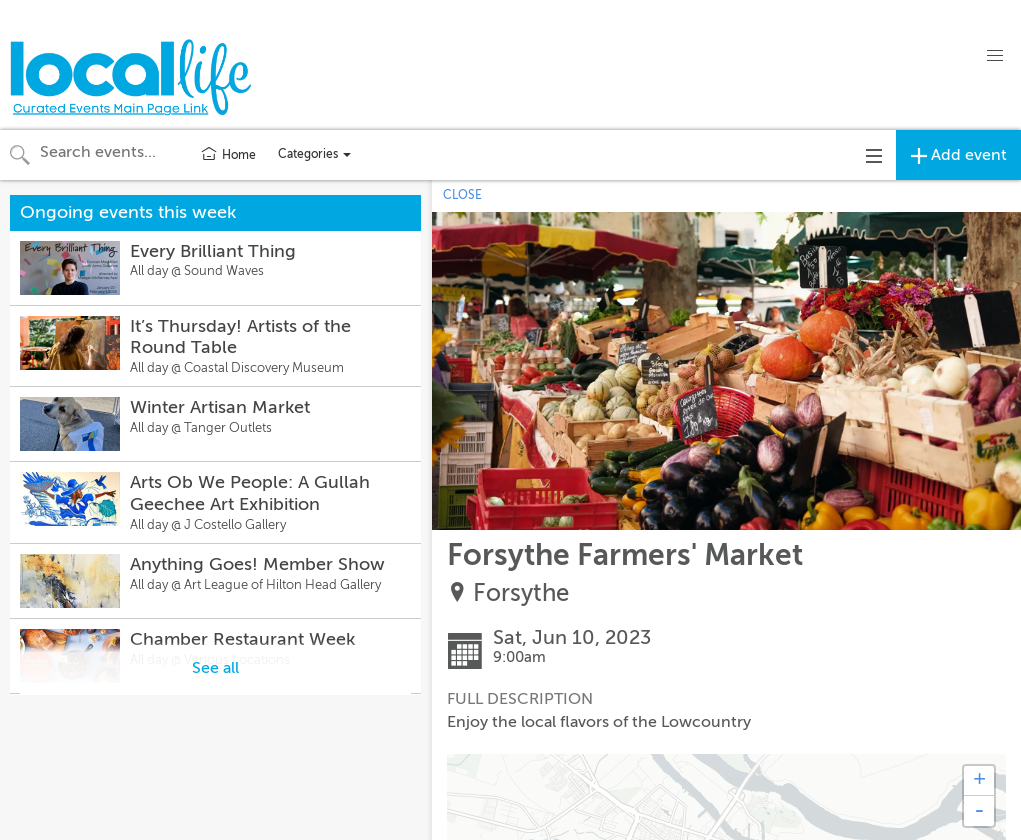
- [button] (979, 811)
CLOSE (462, 195)
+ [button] (979, 781)
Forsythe (521, 593)
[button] (995, 56)
